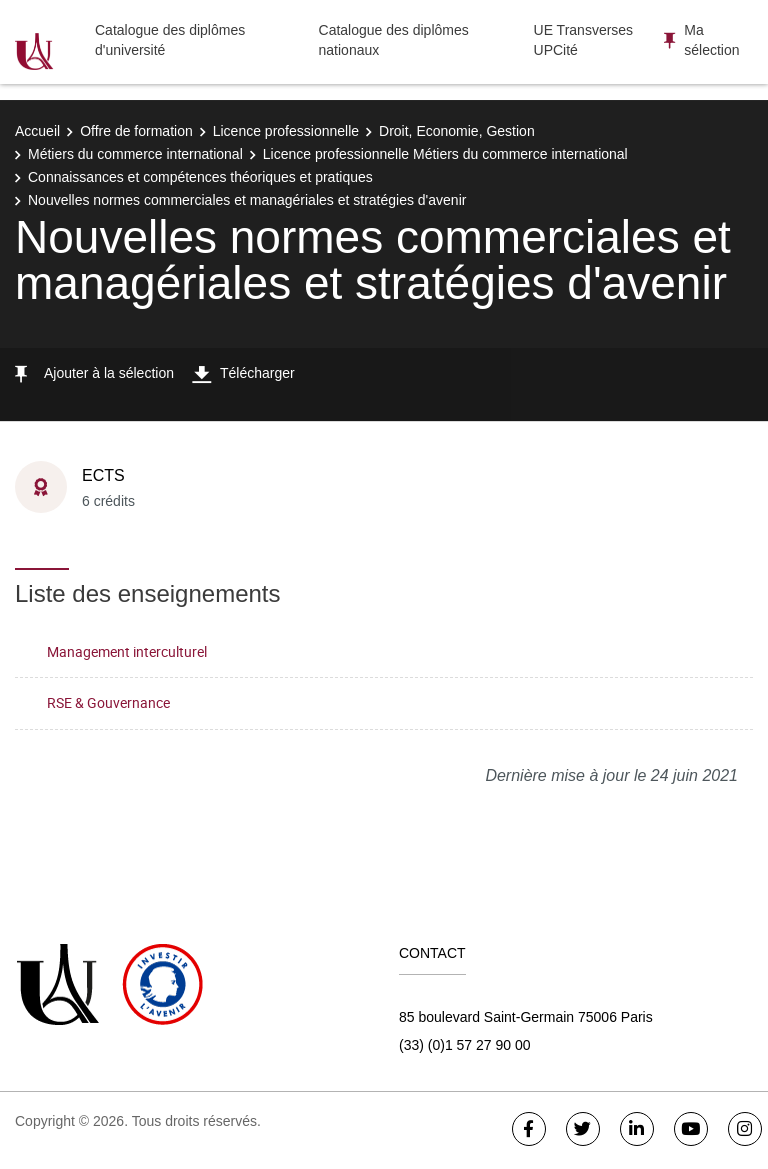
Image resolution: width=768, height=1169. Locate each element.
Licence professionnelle (286, 131)
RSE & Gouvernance (108, 702)
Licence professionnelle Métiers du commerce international (445, 154)
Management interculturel (127, 651)
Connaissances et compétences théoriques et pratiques (200, 177)
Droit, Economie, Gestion (457, 131)
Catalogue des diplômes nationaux (394, 40)
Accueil (37, 131)
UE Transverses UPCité (584, 40)
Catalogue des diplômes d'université (170, 40)
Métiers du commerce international (135, 154)
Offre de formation (136, 131)
